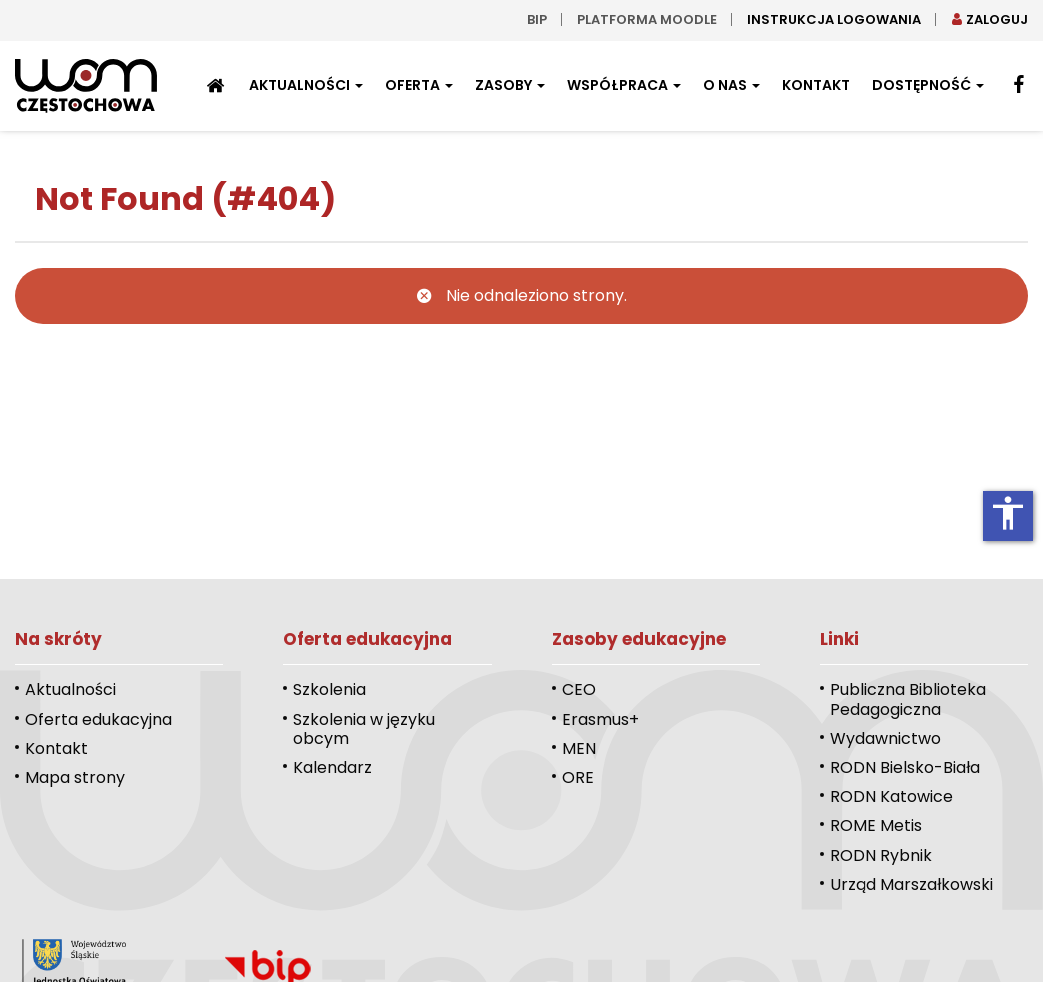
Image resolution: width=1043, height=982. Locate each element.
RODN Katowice (891, 796)
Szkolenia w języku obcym (364, 729)
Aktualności (306, 85)
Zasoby (510, 85)
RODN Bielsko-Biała (905, 767)
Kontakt (816, 85)
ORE (578, 777)
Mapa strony (75, 777)
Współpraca (624, 85)
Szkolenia (329, 689)
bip (537, 19)
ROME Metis (876, 825)
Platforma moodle (647, 19)
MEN (579, 748)
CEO (579, 689)
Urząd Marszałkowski (911, 884)
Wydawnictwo (885, 738)
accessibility (1008, 513)
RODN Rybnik (881, 855)
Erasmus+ (600, 719)
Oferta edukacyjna (98, 719)
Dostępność (928, 85)
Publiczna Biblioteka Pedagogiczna (908, 699)
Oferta (419, 85)
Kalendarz (332, 767)
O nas (731, 85)
